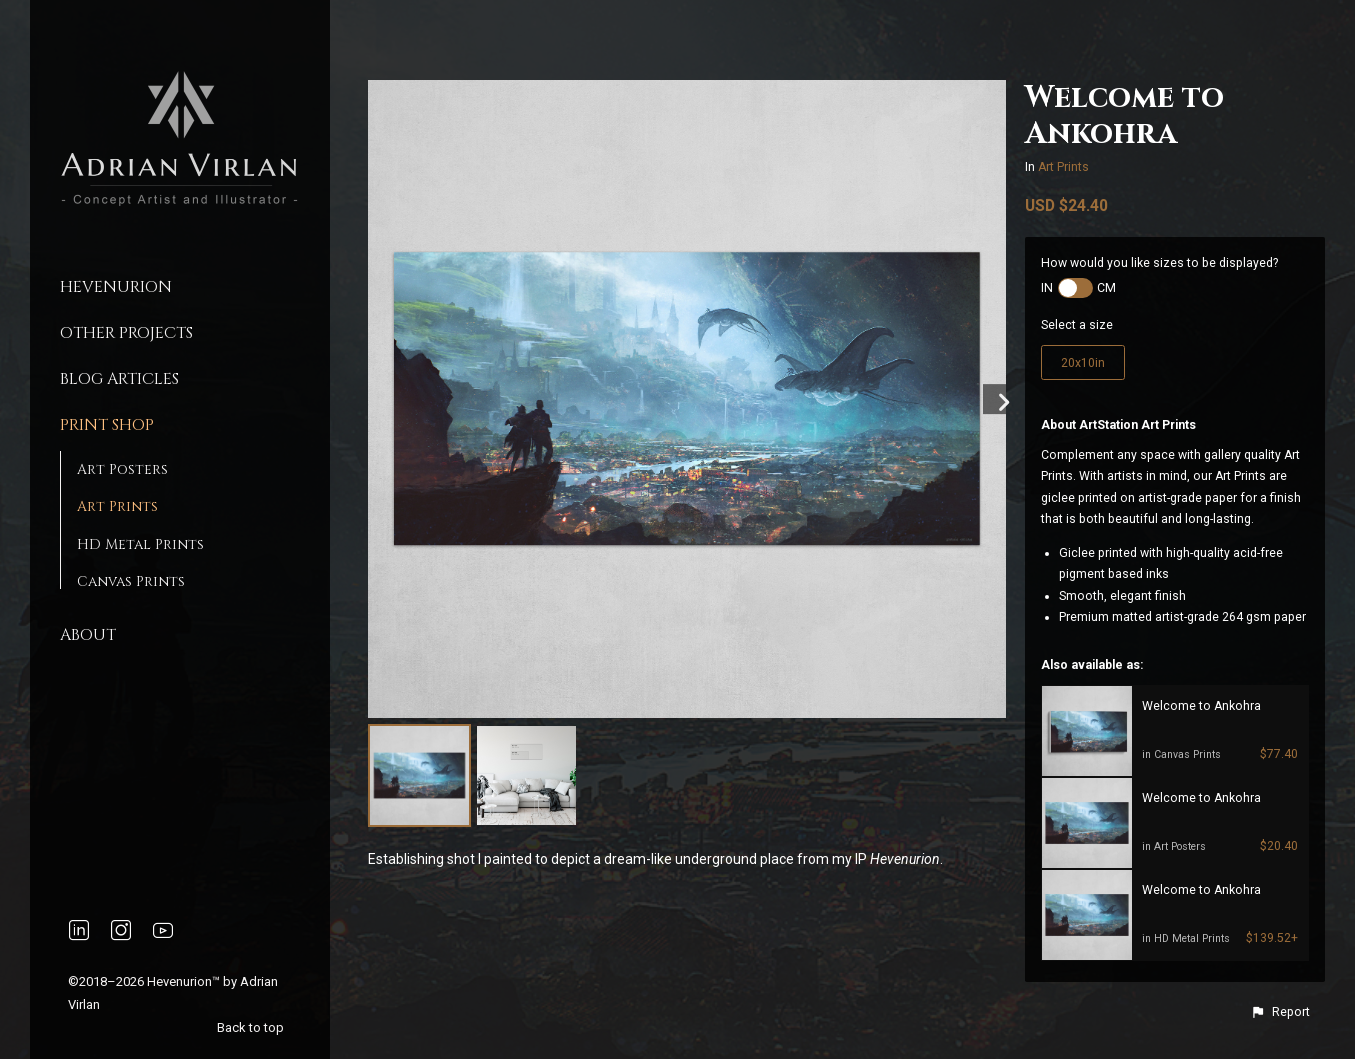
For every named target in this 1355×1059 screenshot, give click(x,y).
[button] (1280, 1012)
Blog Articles (119, 379)
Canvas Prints (131, 581)
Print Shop (107, 425)
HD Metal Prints (140, 544)
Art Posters (122, 469)
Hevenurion (116, 287)
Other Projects (126, 333)
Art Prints (117, 506)
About (88, 635)
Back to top (252, 1027)
